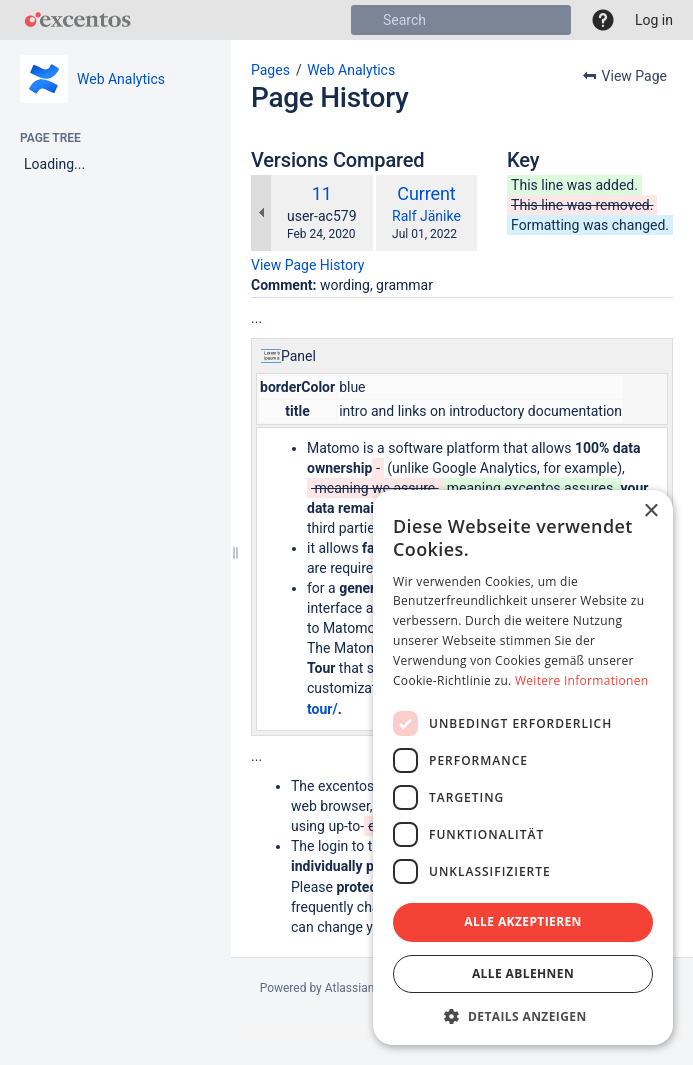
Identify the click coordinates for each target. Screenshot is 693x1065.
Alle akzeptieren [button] (523, 921)
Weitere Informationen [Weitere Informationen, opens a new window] (582, 680)
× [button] (650, 511)
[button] (603, 20)
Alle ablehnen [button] (523, 973)
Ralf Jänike (426, 216)
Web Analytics (121, 79)
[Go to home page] (77, 20)
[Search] (366, 20)
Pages (270, 70)
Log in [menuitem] (654, 20)
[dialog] (523, 767)
